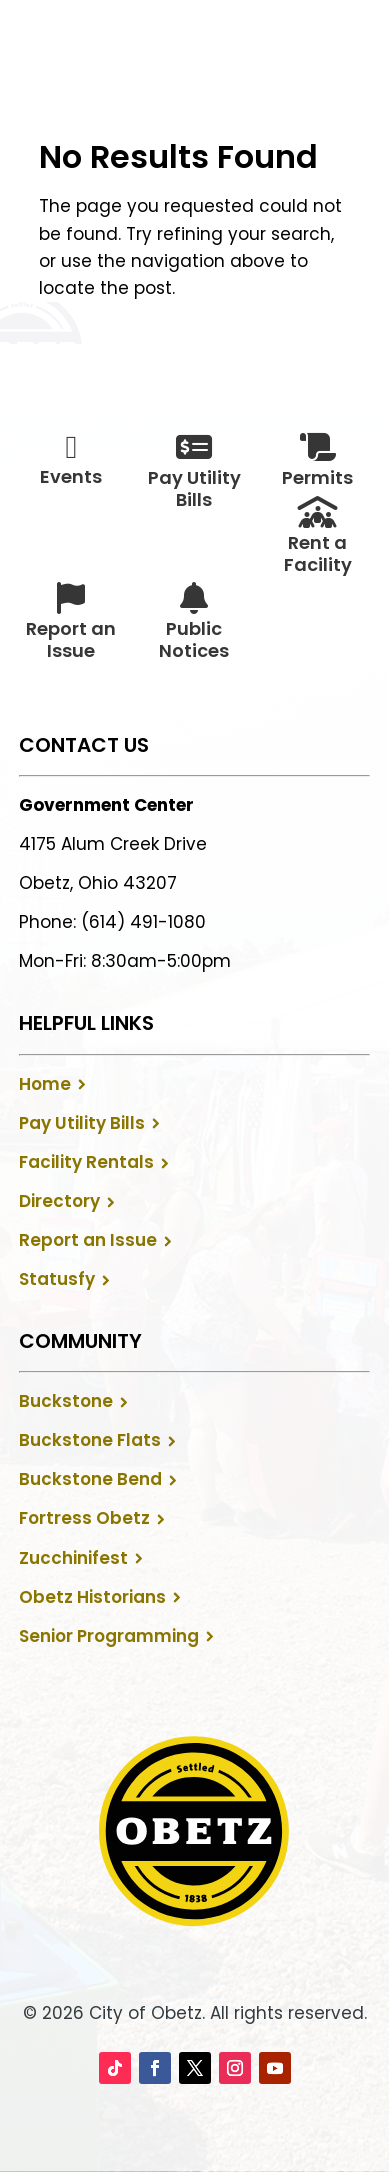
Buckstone (66, 1401)
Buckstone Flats (90, 1440)
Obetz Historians (92, 1597)
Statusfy (57, 1279)
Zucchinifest (73, 1558)
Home (45, 1084)
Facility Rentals (86, 1162)
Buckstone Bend (90, 1479)
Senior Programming (109, 1636)
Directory (59, 1201)
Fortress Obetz (84, 1518)
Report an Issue (88, 1240)
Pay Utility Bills (82, 1123)
